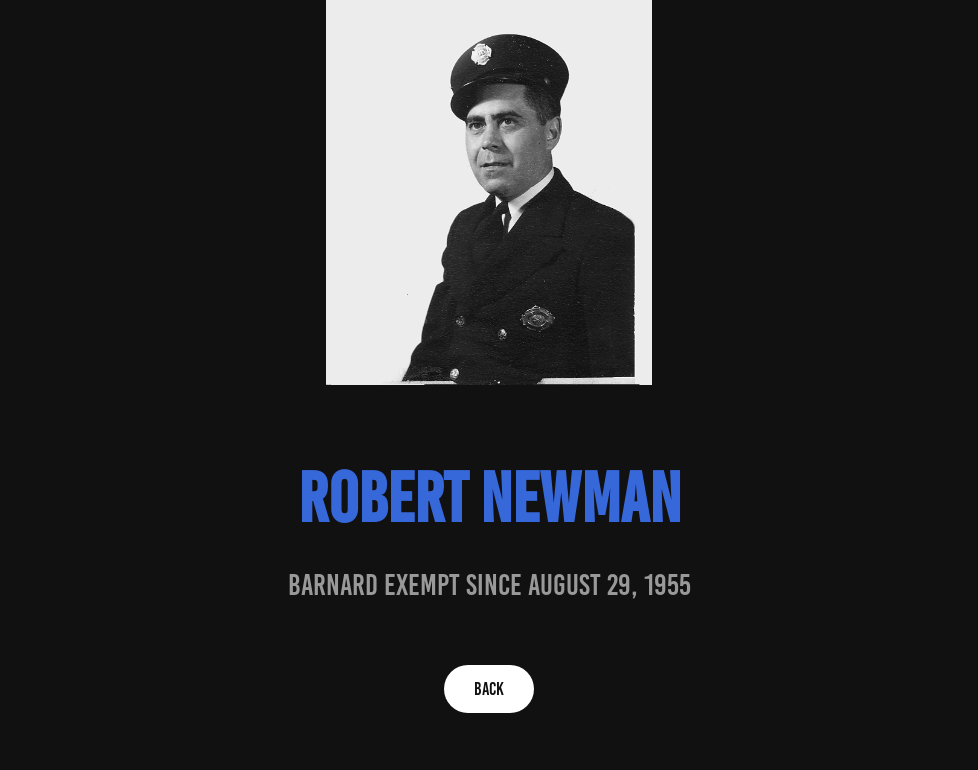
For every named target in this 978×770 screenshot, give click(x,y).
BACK (489, 689)
